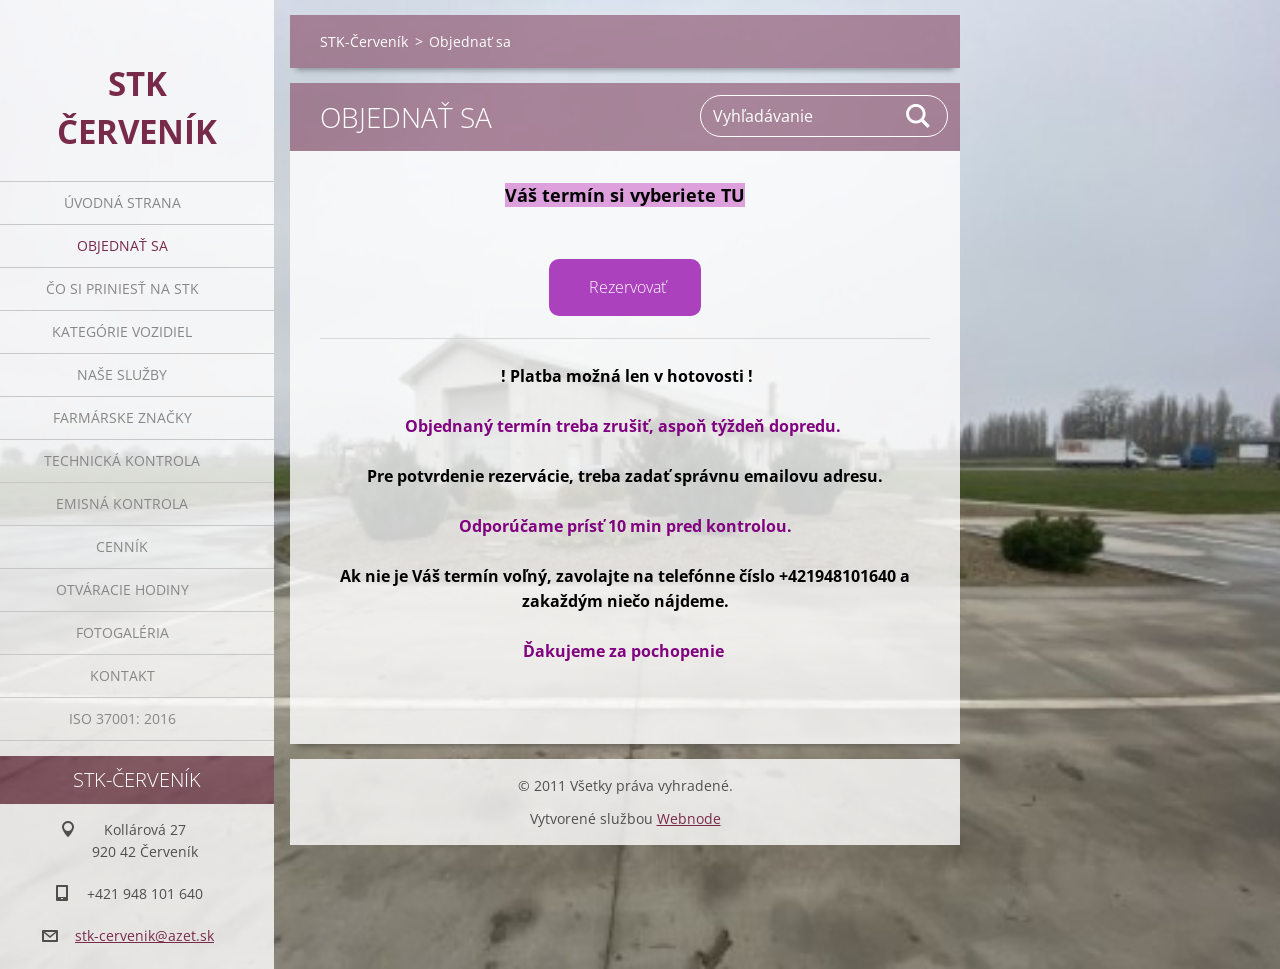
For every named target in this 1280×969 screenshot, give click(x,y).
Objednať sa (122, 245)
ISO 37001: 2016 (122, 718)
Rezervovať (627, 287)
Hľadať (919, 116)
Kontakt (122, 675)
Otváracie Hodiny (122, 589)
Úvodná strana (122, 202)
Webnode (689, 818)
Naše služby (122, 374)
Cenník (122, 546)
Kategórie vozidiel (122, 331)
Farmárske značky (122, 417)
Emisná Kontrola (122, 503)
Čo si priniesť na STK (122, 288)
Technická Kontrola (122, 460)
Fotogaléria (122, 632)
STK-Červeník (364, 41)
